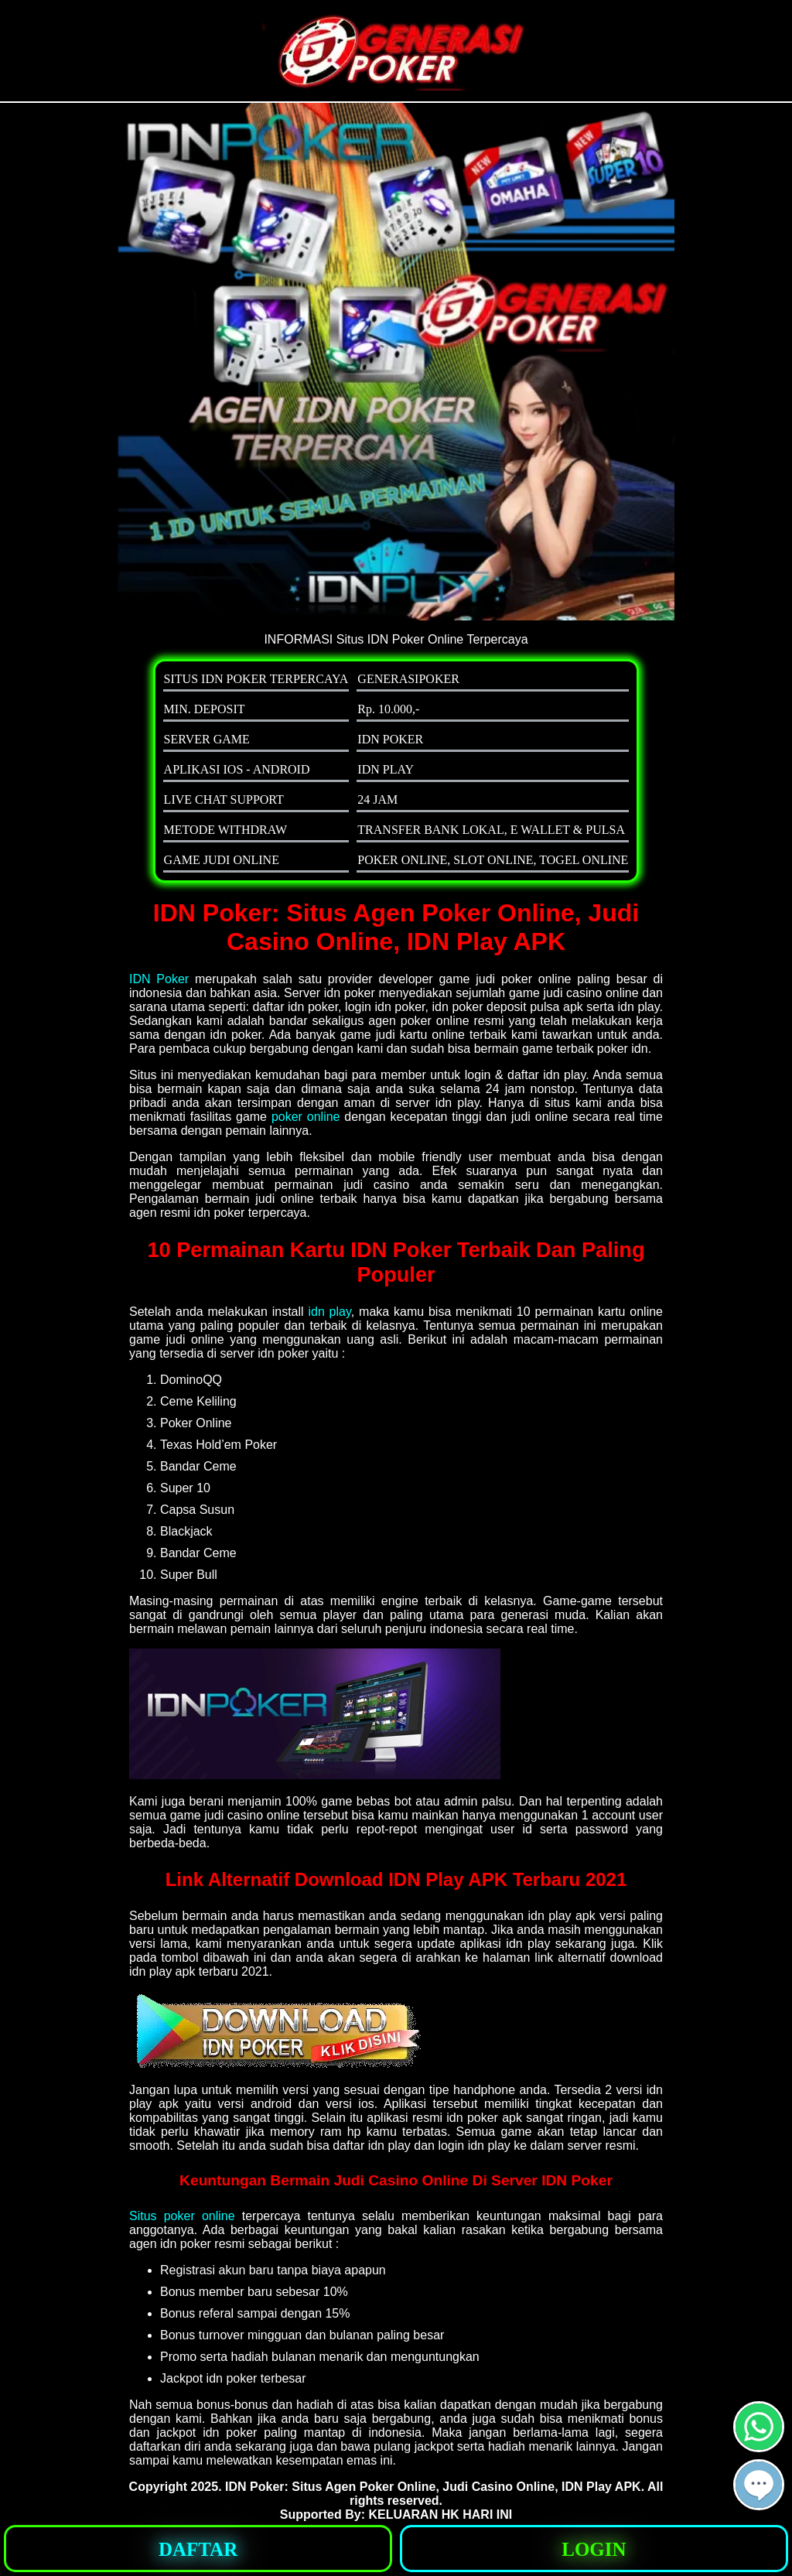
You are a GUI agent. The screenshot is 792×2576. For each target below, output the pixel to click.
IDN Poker (159, 979)
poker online (305, 1116)
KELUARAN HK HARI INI (440, 2514)
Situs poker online (182, 2215)
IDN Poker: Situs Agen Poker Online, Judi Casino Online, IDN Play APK (433, 2486)
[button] (759, 2485)
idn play (329, 1311)
